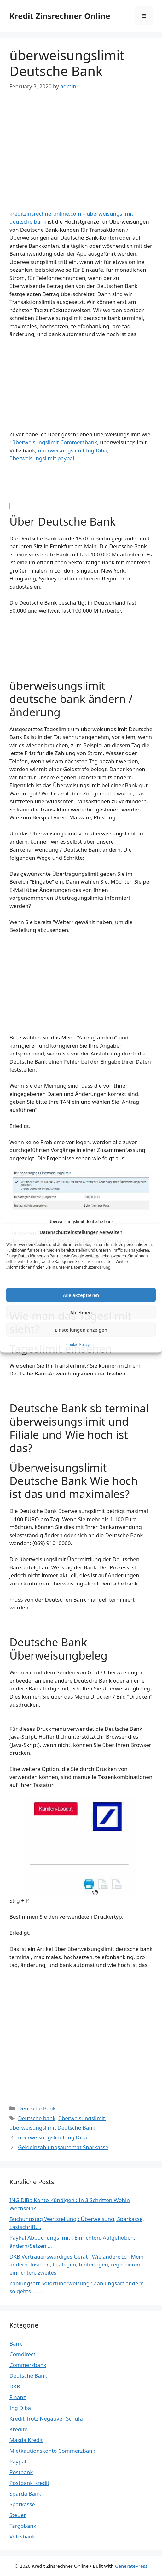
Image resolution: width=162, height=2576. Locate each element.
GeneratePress (131, 2566)
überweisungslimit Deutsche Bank (52, 2127)
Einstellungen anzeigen (81, 1329)
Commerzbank (27, 2365)
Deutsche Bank (37, 2108)
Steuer (17, 2515)
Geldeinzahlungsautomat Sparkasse (63, 2147)
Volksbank (22, 2536)
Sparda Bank (25, 2493)
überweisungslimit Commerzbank (54, 442)
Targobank (22, 2525)
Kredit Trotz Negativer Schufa (46, 2418)
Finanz (17, 2397)
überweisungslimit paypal (41, 458)
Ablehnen (81, 1312)
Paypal (17, 2461)
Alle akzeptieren (81, 1295)
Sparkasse (22, 2504)
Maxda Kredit (26, 2440)
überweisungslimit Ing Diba (72, 450)
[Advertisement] (81, 146)
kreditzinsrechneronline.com (45, 213)
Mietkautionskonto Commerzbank (52, 2450)
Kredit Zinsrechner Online (59, 15)
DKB (14, 2386)
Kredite (18, 2429)
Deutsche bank (36, 2118)
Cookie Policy (78, 1344)
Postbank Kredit (29, 2482)
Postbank (21, 2472)
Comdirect (22, 2354)
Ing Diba (20, 2407)
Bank (15, 2343)
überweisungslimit (81, 2118)
